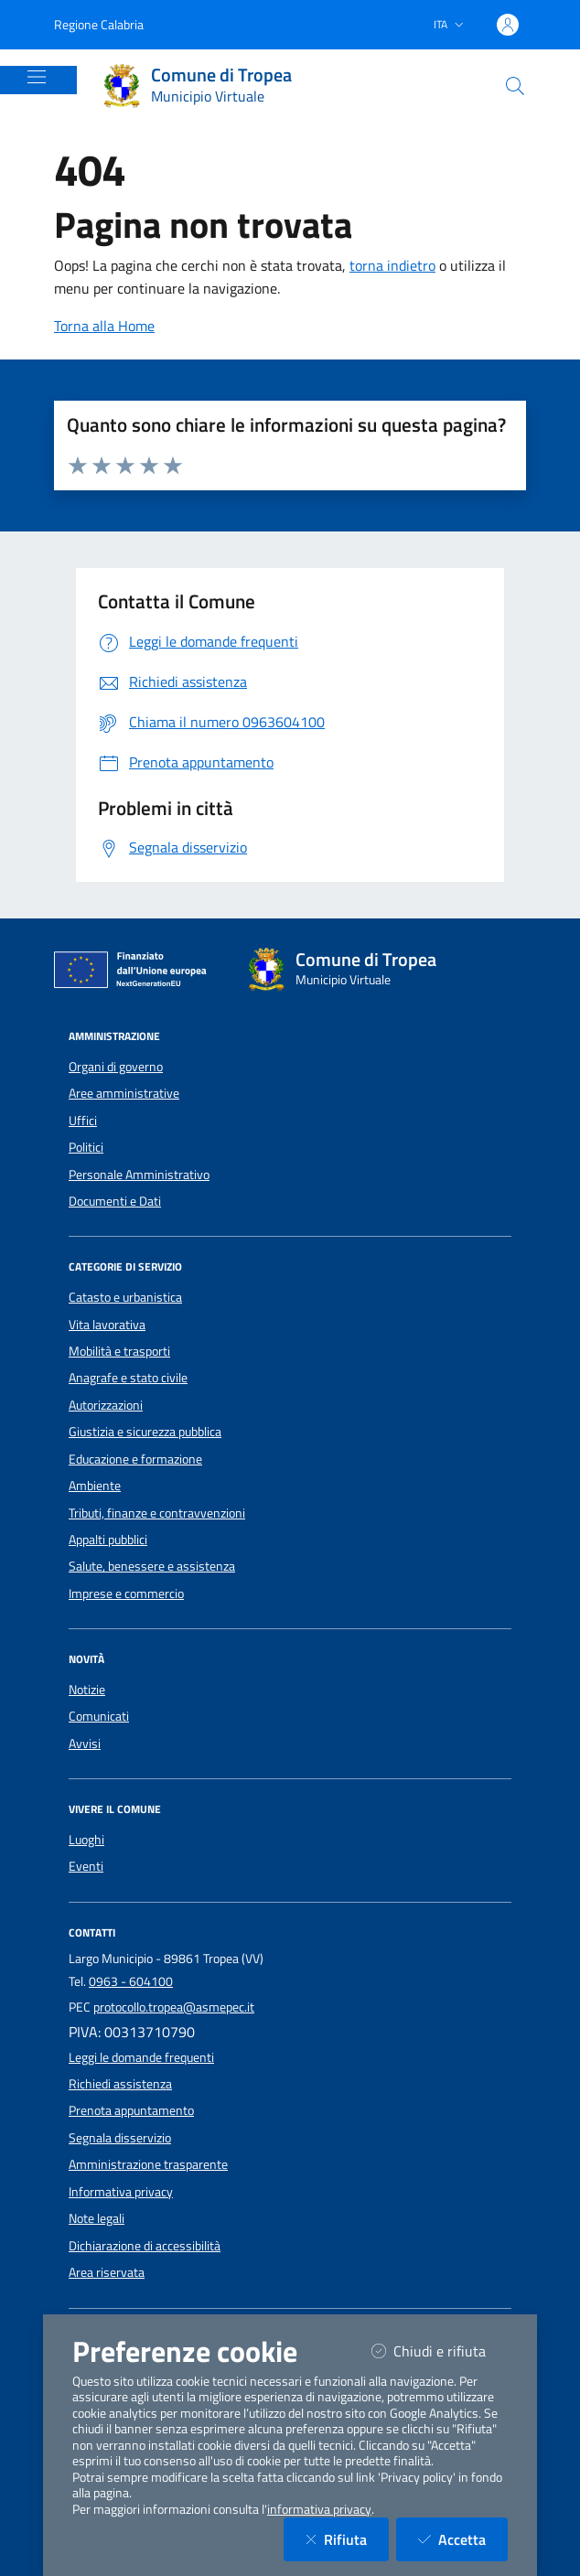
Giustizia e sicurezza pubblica (145, 1432)
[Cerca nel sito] (515, 86)
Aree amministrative (124, 1093)
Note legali (96, 2218)
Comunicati (99, 1716)
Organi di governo (116, 1067)
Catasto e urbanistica (125, 1297)
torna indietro (392, 265)
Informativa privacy (121, 2192)
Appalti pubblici (108, 1540)
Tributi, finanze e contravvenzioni (157, 1513)
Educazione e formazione (135, 1459)
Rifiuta (347, 2539)
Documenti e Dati (115, 1201)
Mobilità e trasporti (119, 1351)
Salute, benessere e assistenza (152, 1566)
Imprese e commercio (126, 1593)
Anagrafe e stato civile (128, 1378)
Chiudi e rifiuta (439, 2350)
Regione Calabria (99, 24)
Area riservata (107, 2272)
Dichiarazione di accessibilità (144, 2246)
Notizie (87, 1690)
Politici (86, 1147)
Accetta (463, 2539)
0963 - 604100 (131, 1981)
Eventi (86, 1866)
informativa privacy (319, 2509)
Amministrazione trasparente (148, 2164)
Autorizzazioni (106, 1405)
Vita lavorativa (107, 1325)
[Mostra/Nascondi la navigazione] (37, 77)
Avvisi (85, 1743)
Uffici (83, 1121)
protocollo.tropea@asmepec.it (173, 2007)
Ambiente (95, 1486)
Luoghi (86, 1840)
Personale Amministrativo (139, 1175)
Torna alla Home (104, 326)
